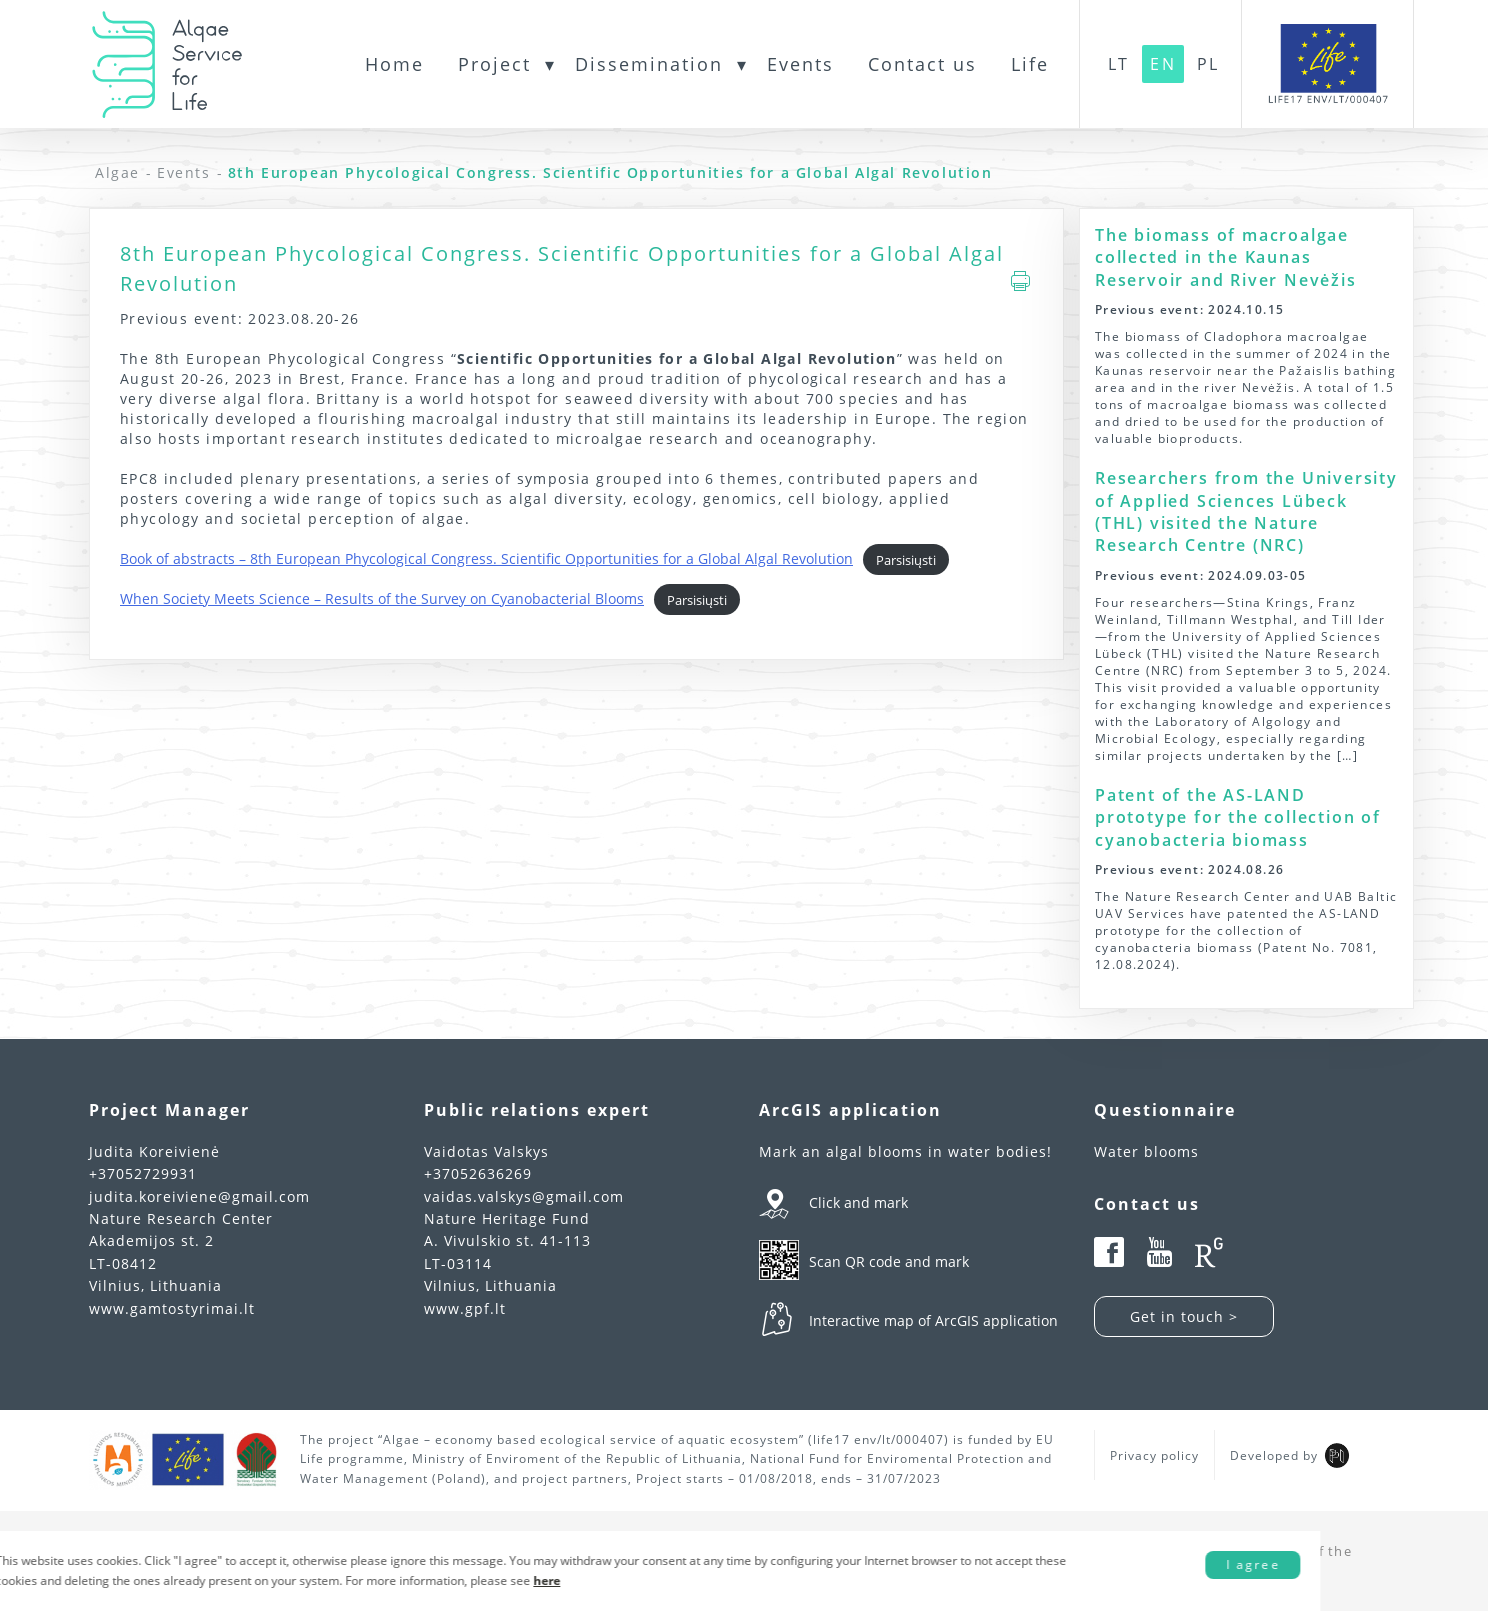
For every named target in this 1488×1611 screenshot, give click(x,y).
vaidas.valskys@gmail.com (524, 1196)
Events (800, 64)
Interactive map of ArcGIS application (933, 1320)
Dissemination (649, 64)
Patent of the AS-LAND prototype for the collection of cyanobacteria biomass (1238, 817)
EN (1162, 64)
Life (1030, 64)
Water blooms (1146, 1151)
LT (1118, 64)
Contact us (922, 64)
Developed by (1274, 1455)
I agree (1331, 1559)
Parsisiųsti (906, 559)
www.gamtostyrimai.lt (172, 1308)
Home (394, 64)
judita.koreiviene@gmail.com (199, 1196)
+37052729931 (143, 1173)
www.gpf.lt (465, 1308)
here (640, 1570)
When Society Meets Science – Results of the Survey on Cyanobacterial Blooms (382, 598)
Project (494, 64)
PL (1208, 64)
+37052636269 (478, 1173)
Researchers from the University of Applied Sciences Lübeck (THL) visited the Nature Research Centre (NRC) (1246, 511)
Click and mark (858, 1202)
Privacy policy (1154, 1455)
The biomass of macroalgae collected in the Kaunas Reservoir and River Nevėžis (1226, 257)
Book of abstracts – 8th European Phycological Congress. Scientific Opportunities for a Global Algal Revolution (486, 558)
